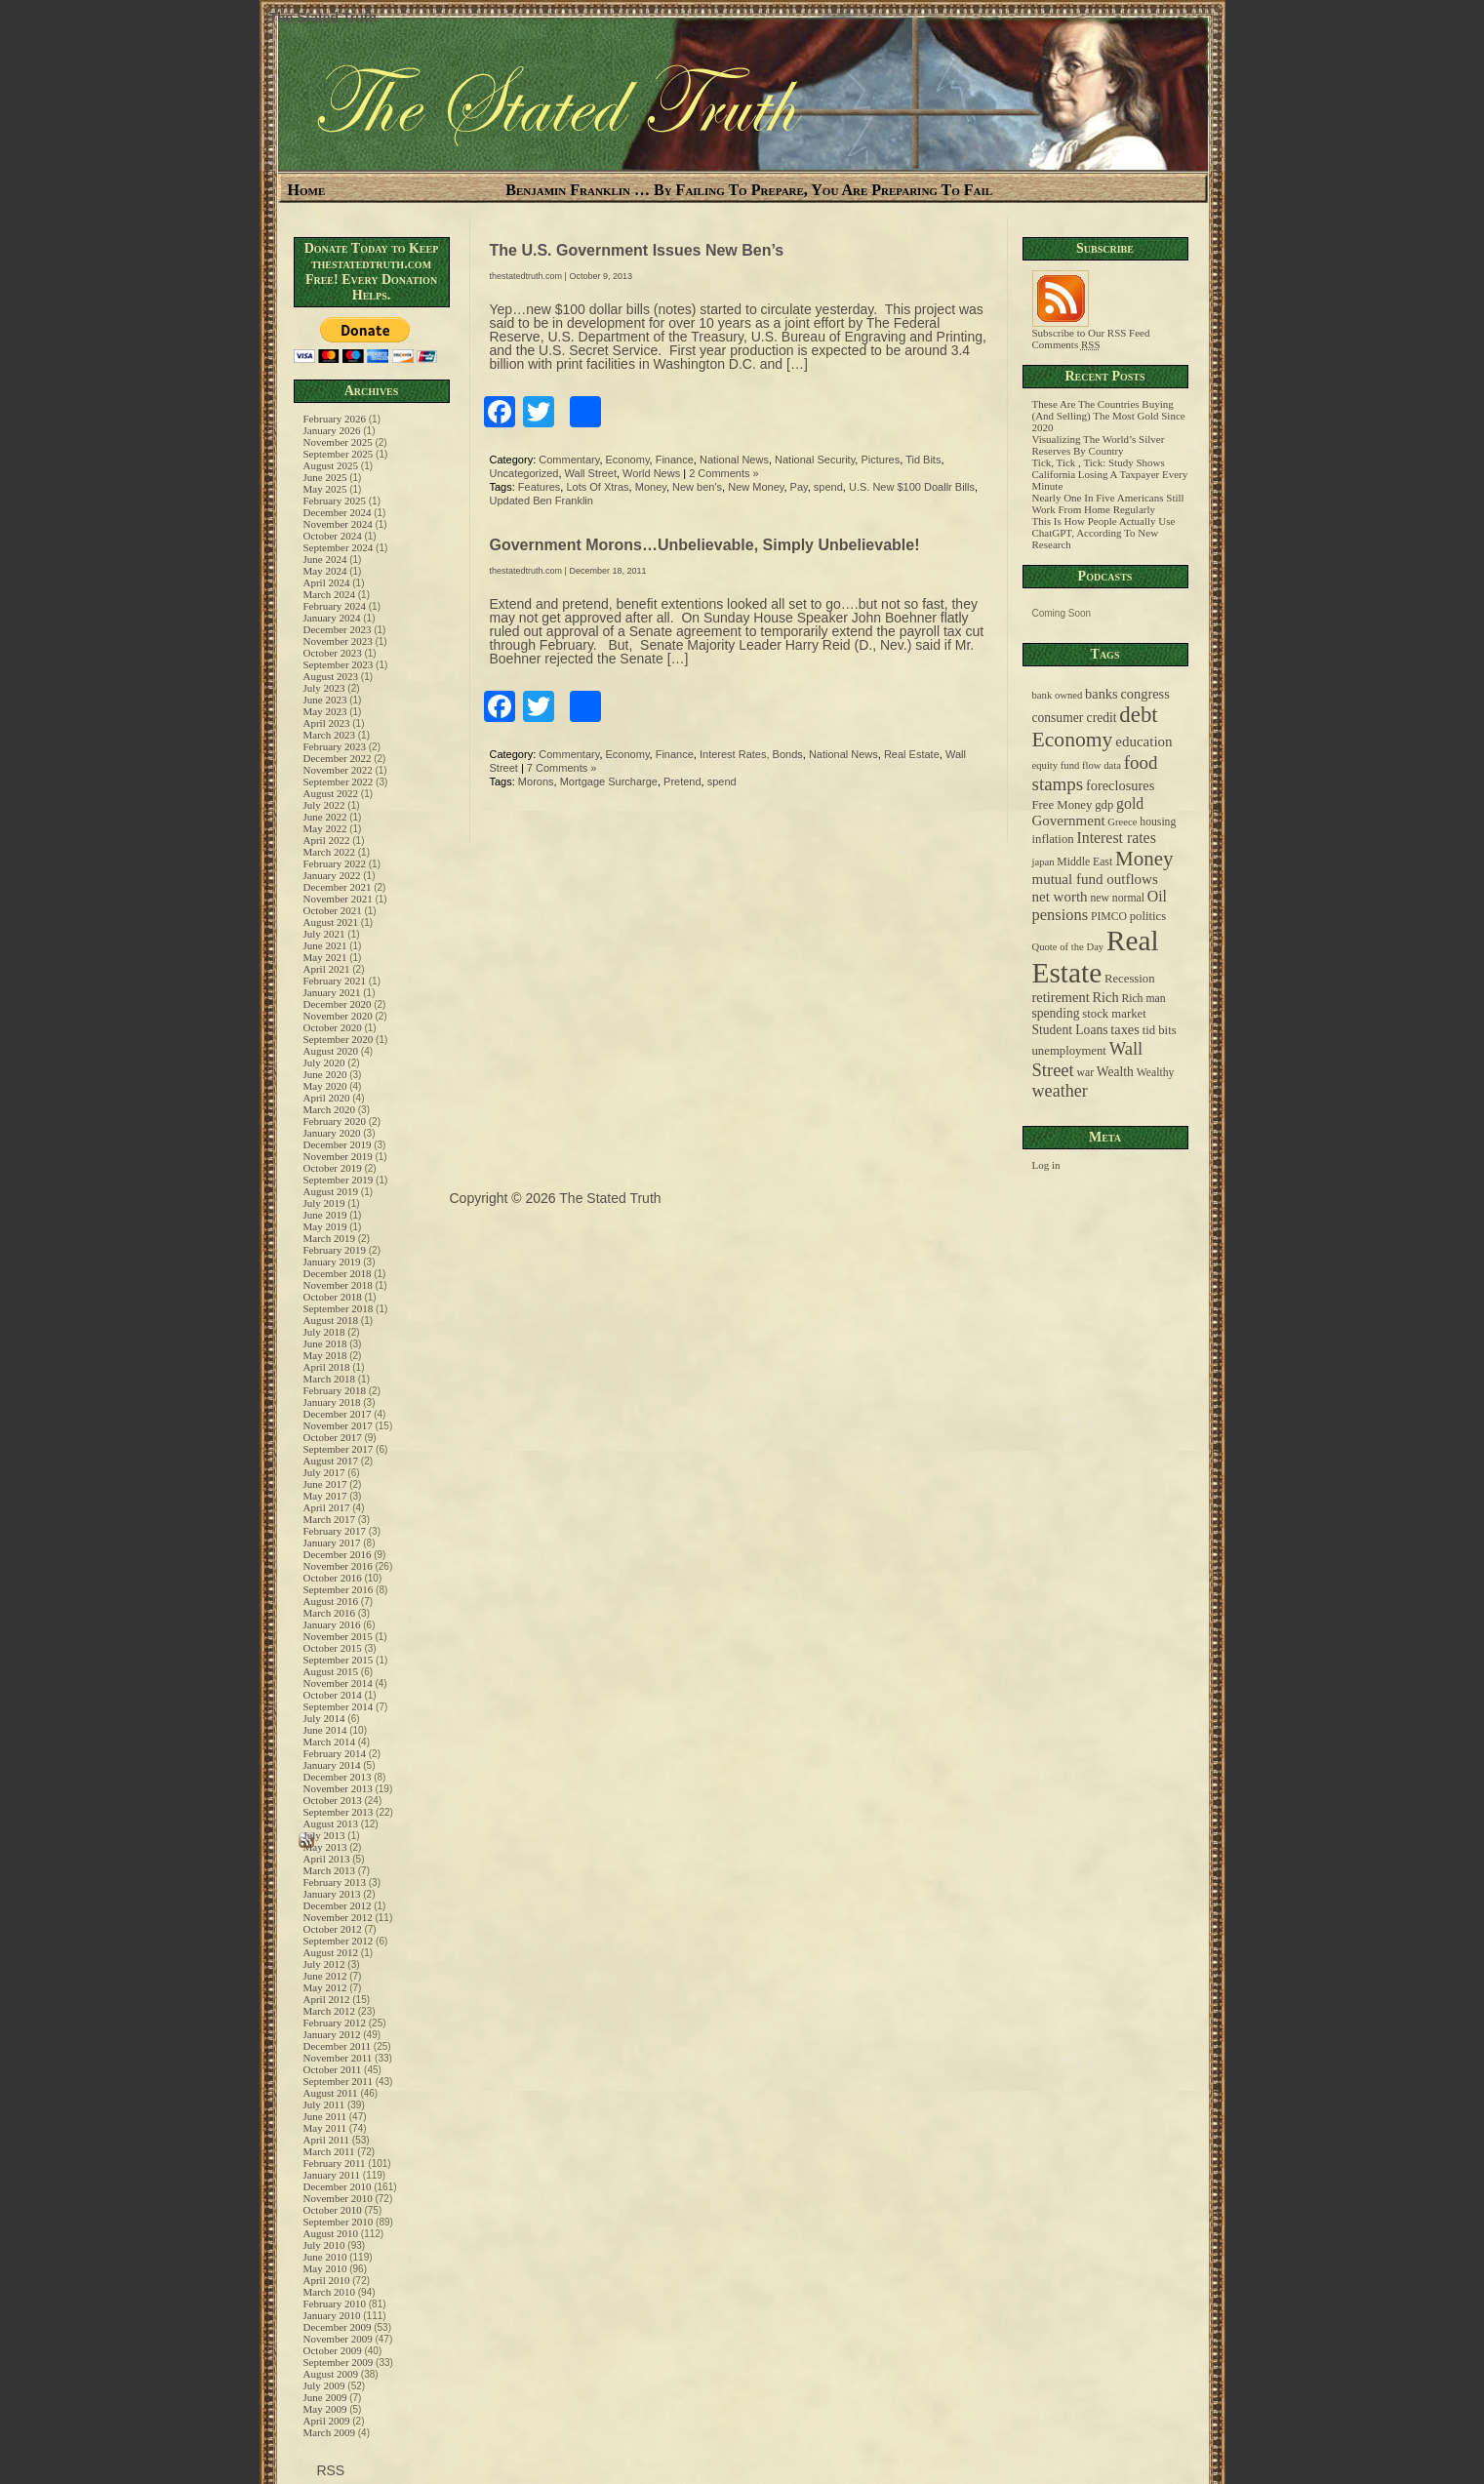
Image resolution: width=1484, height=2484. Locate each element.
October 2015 (332, 1648)
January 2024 (332, 617)
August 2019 (331, 1191)
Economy (628, 459)
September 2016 (338, 1589)
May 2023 (325, 711)
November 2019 (338, 1156)
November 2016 (338, 1566)
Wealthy (1156, 1072)
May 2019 (325, 1226)
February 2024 (334, 606)
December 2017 (337, 1414)
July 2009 (324, 2385)
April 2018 (326, 1367)
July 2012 (324, 1964)
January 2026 (332, 430)
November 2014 (338, 1683)
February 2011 (334, 2163)
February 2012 (334, 2022)
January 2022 (332, 875)
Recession (1129, 978)
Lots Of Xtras (597, 487)
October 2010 (332, 2210)
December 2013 (337, 1777)
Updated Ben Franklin (541, 500)
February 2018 (334, 1390)
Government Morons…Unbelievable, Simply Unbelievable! (705, 545)
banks (1101, 693)
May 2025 (325, 489)
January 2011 (332, 2175)
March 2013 (329, 1870)
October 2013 (332, 1800)
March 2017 (329, 1519)
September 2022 (338, 781)
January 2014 (332, 1765)
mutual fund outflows (1095, 879)
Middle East (1084, 862)
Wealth (1115, 1071)
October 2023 (332, 653)
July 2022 (324, 805)
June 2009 (325, 2397)
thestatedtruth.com (526, 276)
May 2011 (325, 2128)
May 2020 (325, 1086)
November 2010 (338, 2198)
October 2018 (332, 1296)
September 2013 (338, 1812)
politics (1148, 916)
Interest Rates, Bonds (751, 754)
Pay (799, 487)
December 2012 (337, 1905)
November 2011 (338, 2057)
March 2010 (329, 2292)
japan (1043, 862)
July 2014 (324, 1718)
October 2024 (332, 535)
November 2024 (338, 524)
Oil (1157, 896)
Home (307, 189)
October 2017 (332, 1437)
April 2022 (326, 840)
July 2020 (324, 1062)
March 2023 (329, 735)
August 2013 (331, 1823)
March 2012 (329, 2011)
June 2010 (325, 2257)
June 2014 (325, 1730)
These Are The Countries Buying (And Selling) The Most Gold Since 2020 (1108, 415)
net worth (1060, 896)
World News (651, 473)
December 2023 (337, 629)
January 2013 (332, 1894)
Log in (1046, 1165)
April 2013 (326, 1858)
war (1086, 1072)
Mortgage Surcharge (609, 781)
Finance (675, 459)
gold (1129, 803)
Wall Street (591, 473)
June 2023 (325, 699)
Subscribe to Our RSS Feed (1091, 328)
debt (1138, 714)
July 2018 (324, 1332)
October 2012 (332, 1929)
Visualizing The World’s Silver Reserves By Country (1098, 445)
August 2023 (331, 676)
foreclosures (1120, 785)
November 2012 (338, 1917)
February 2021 (334, 980)
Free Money (1062, 805)
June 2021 (325, 945)
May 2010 (325, 2268)
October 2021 (332, 910)
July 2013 (324, 1835)
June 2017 (325, 1484)
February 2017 (334, 1531)
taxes (1125, 1029)
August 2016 (331, 1601)
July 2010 (324, 2245)
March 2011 (329, 2151)
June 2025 (325, 477)
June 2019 (325, 1215)
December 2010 (337, 2186)
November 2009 (338, 2338)
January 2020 (332, 1133)
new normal (1117, 898)
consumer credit (1074, 717)
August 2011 (330, 2093)
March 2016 (329, 1613)
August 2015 (331, 1671)
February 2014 (334, 1753)
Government (1068, 820)
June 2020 (325, 1074)
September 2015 (338, 1659)
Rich (1105, 997)
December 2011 (337, 2046)
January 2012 (332, 2034)
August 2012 (331, 1952)
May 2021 (325, 957)
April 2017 (326, 1507)
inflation (1053, 839)
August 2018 (331, 1320)
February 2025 (334, 500)
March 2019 (329, 1238)
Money (650, 487)
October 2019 (332, 1168)
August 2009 (331, 2374)
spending (1056, 1013)
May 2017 (325, 1496)
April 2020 (326, 1097)
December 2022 (337, 758)
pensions (1060, 914)
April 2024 (326, 582)
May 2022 (325, 828)
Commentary (569, 459)
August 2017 (331, 1460)
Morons (536, 781)
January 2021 (332, 992)
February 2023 (334, 746)
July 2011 (324, 2104)
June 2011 (325, 2116)
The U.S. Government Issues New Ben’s (637, 250)
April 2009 (326, 2420)
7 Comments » (562, 768)
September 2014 (338, 1706)
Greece (1122, 822)
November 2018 (338, 1285)
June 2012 (325, 1976)
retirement (1061, 997)
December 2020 (337, 1004)
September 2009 (338, 2362)
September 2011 (338, 2081)
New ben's (697, 487)
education (1143, 741)
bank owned (1057, 695)
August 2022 (331, 793)
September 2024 (338, 547)
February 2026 (334, 418)
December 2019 (337, 1144)
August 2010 (331, 2233)
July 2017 (324, 1472)
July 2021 (324, 934)
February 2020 (334, 1121)
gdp (1104, 805)
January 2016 (332, 1624)
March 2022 (329, 852)
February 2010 (334, 2303)
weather (1060, 1091)
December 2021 (337, 887)
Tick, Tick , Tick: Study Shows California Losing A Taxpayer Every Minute (1110, 474)
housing (1158, 822)
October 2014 (332, 1695)
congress (1144, 693)
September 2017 (338, 1449)
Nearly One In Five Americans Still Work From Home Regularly (1108, 503)
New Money (755, 487)
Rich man (1143, 998)
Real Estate (912, 754)
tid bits (1160, 1030)
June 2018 (325, 1343)
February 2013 (334, 1882)
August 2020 (331, 1051)
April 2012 (326, 1999)
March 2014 (329, 1741)
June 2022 (325, 816)
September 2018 (338, 1308)
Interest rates (1115, 837)
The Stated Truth (323, 17)
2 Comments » (724, 473)
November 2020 (338, 1016)
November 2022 (338, 770)
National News (734, 459)
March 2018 (329, 1378)
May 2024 (325, 571)
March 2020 (329, 1109)
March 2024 (329, 594)
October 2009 (332, 2350)
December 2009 (337, 2327)
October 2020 (332, 1027)
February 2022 (334, 863)
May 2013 (325, 1847)
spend (828, 487)
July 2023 (324, 688)
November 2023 (338, 641)
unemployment (1069, 1051)
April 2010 (326, 2280)
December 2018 (337, 1273)
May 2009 (325, 2409)
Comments (1066, 344)
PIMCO (1109, 916)
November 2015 (338, 1636)
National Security (815, 459)
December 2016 (337, 1554)
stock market (1113, 1014)
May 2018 (325, 1355)
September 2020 (338, 1039)
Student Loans (1070, 1029)
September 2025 (338, 454)
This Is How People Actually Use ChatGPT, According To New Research (1104, 532)
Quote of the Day (1068, 947)
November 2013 (338, 1788)
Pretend (682, 781)
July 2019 (324, 1203)
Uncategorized (524, 473)
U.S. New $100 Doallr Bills (912, 487)
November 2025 (338, 442)
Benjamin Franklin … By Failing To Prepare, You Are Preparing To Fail (748, 189)
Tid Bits (923, 459)
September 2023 (338, 664)
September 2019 (338, 1179)
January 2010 (332, 2315)
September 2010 (338, 2221)
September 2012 (338, 1940)
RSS (329, 2470)
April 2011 (326, 2139)
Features (539, 487)
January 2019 (332, 1261)
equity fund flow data (1076, 765)
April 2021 (326, 969)
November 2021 (338, 898)
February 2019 (334, 1250)
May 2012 (325, 1987)
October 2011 (332, 2069)
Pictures (880, 459)
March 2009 (329, 2432)
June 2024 (325, 559)
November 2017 (338, 1425)
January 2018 (332, 1402)
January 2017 (332, 1542)
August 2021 (331, 922)
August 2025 (331, 465)
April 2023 (326, 723)
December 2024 (337, 512)
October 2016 (332, 1577)
